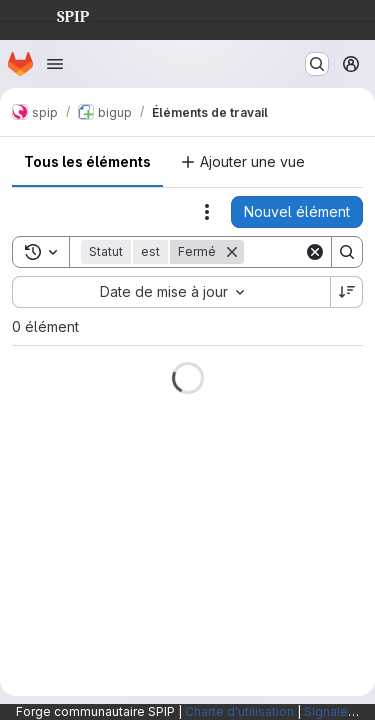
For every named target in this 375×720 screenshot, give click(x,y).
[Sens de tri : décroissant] (347, 292)
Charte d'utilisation (239, 711)
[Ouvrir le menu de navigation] (55, 64)
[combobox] (171, 292)
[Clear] (315, 252)
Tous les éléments (87, 161)
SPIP (57, 14)
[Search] (347, 252)
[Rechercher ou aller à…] (317, 64)
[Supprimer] (232, 252)
